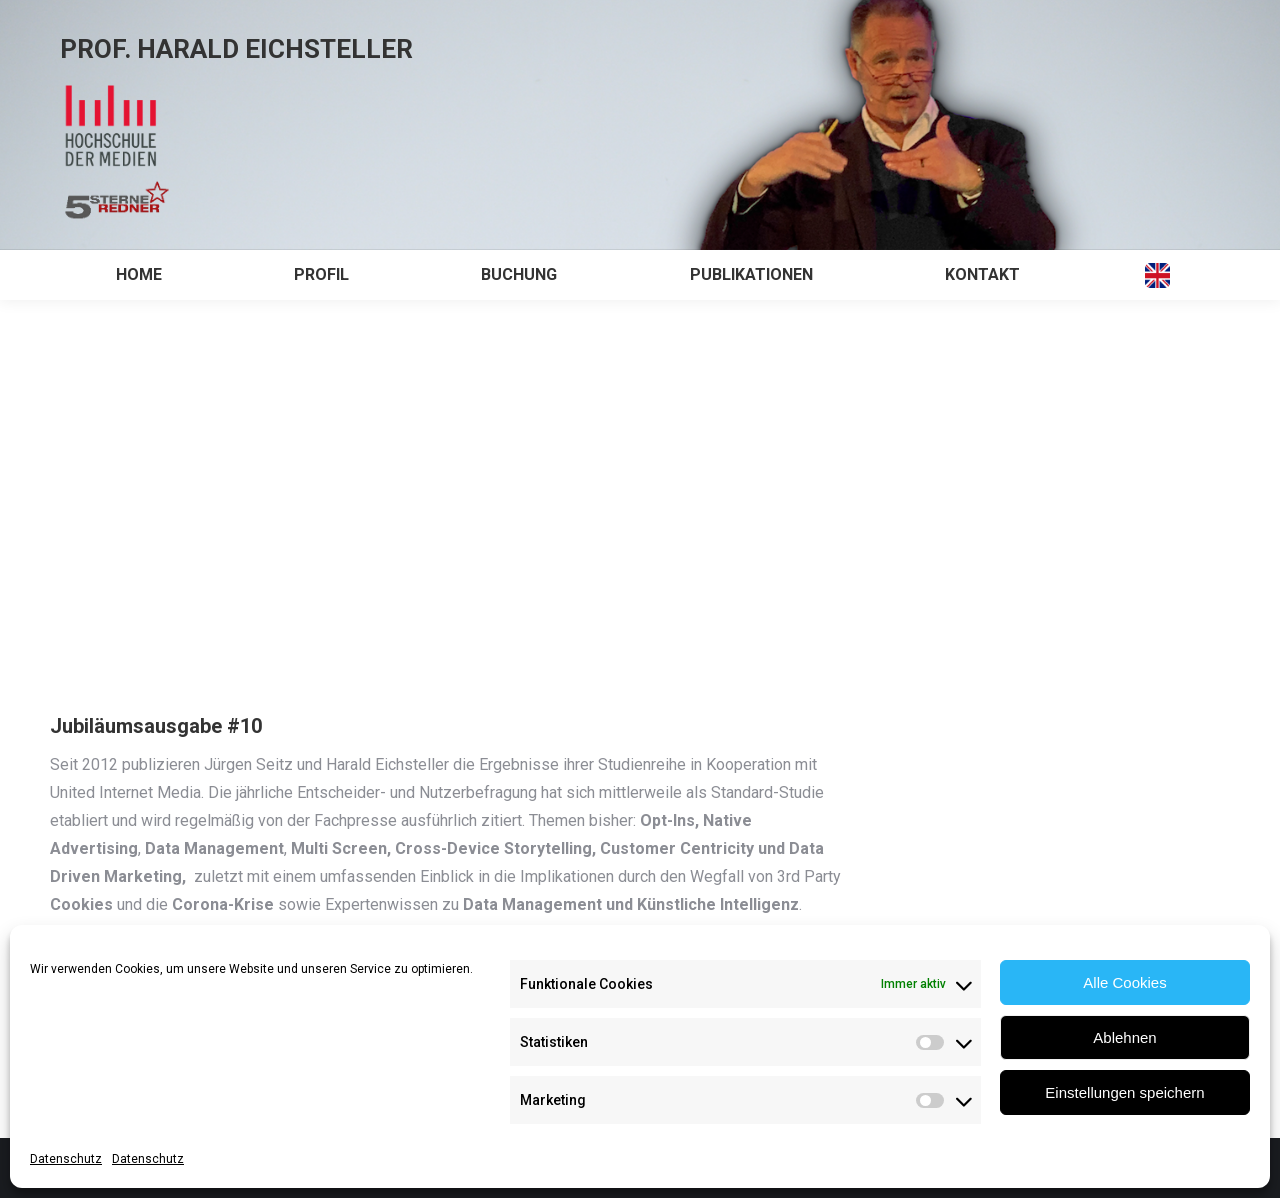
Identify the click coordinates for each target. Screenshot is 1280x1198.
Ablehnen (1124, 1037)
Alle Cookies (1124, 982)
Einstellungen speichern (1124, 1092)
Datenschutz (66, 1159)
